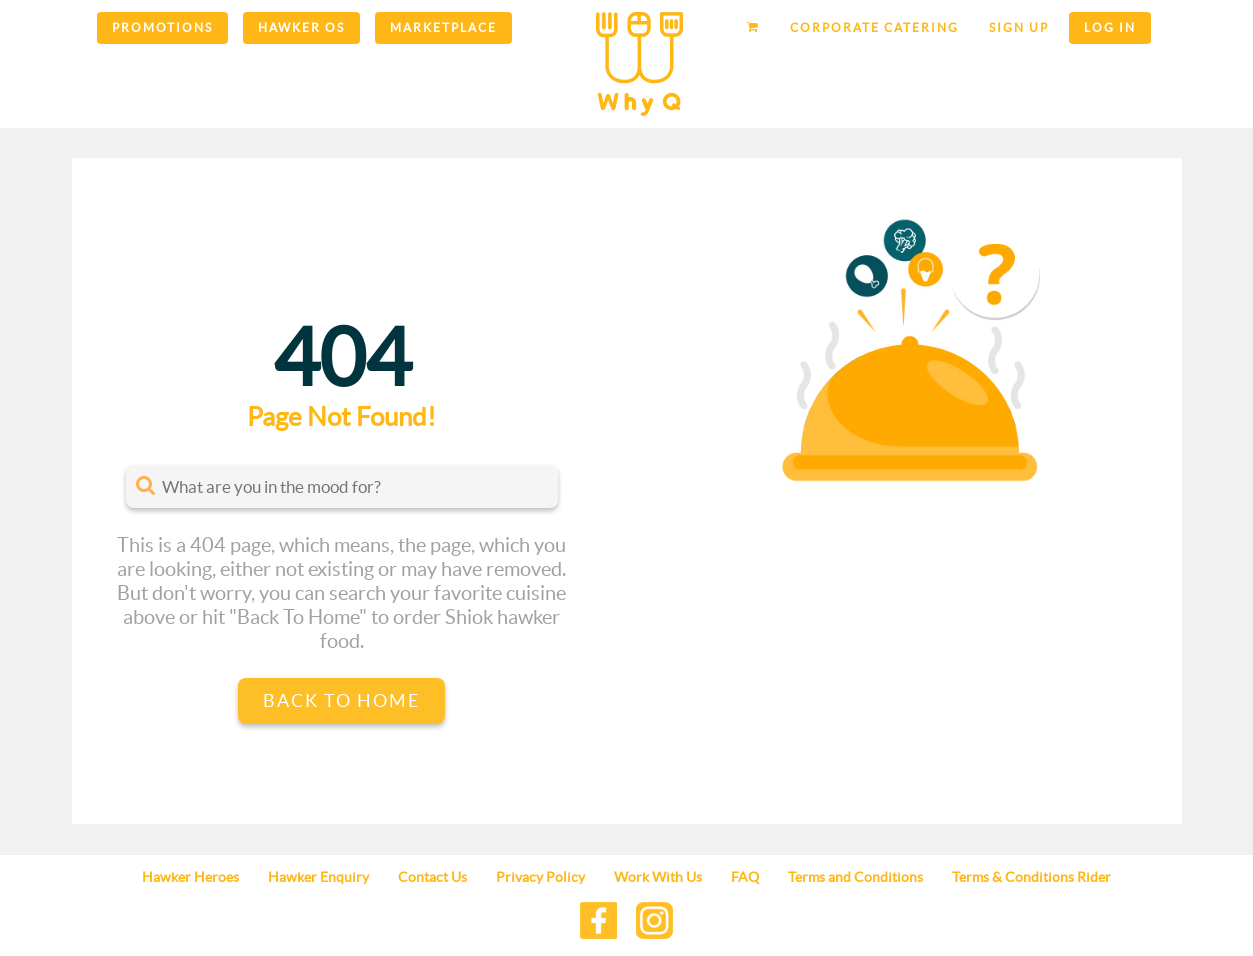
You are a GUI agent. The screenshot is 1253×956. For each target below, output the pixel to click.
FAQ (745, 877)
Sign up (1019, 27)
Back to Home (341, 700)
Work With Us (658, 877)
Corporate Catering (874, 27)
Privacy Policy (540, 877)
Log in (1110, 27)
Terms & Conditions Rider (1031, 877)
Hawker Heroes (190, 877)
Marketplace (443, 27)
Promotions (162, 27)
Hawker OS (301, 27)
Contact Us (432, 877)
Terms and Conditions (855, 877)
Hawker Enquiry (318, 877)
